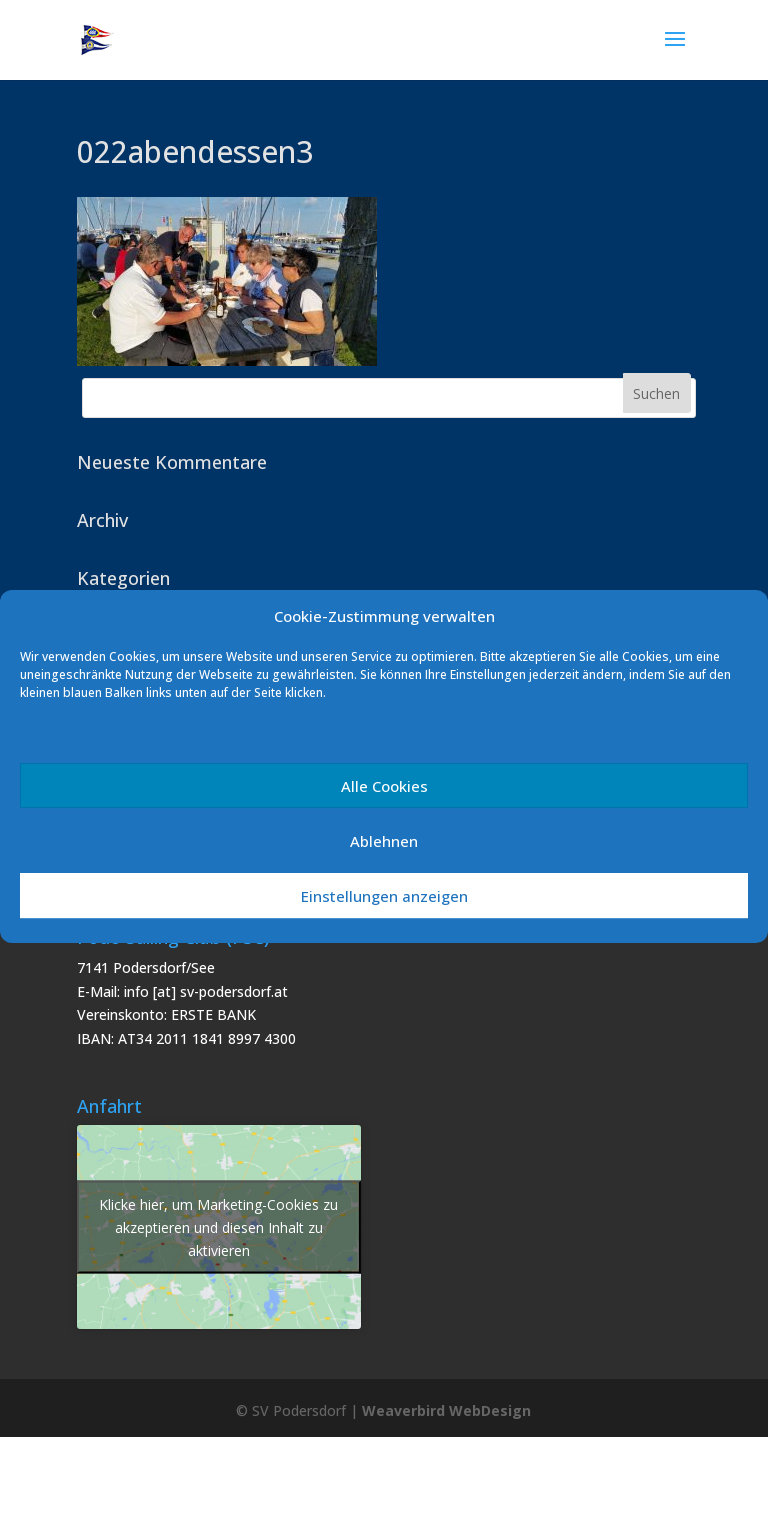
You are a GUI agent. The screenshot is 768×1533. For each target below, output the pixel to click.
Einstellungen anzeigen (384, 896)
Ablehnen (384, 841)
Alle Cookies (384, 786)
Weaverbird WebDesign (446, 1410)
